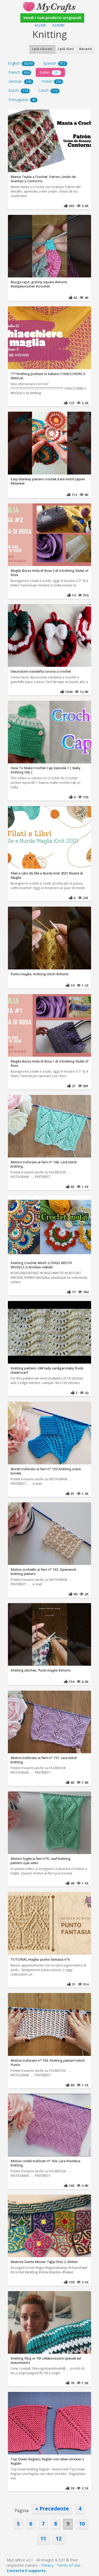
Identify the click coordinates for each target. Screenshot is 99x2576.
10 (82, 2523)
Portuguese (22, 99)
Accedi (40, 25)
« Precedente (52, 2508)
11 (43, 2538)
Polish (52, 81)
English (21, 63)
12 (59, 2538)
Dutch (19, 90)
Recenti (85, 49)
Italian (50, 72)
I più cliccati (42, 49)
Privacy (47, 2565)
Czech (49, 90)
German (20, 81)
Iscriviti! (58, 25)
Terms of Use (68, 2565)
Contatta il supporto (26, 2570)
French (19, 72)
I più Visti (66, 49)
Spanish (55, 63)
